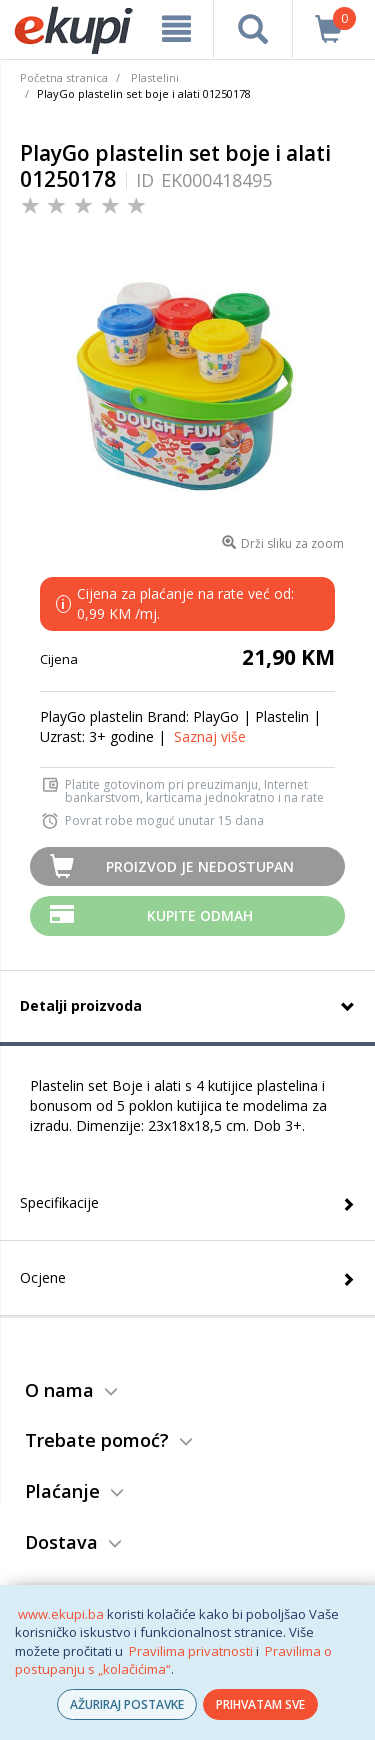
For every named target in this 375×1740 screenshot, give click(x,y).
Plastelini (155, 77)
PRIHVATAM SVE (260, 1704)
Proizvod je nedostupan (200, 866)
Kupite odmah (200, 915)
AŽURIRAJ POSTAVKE (127, 1704)
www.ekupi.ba (61, 1614)
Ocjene (43, 1277)
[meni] (176, 29)
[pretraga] (252, 29)
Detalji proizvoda (81, 1005)
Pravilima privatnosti (191, 1651)
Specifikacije (59, 1202)
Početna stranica (64, 77)
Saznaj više (210, 736)
